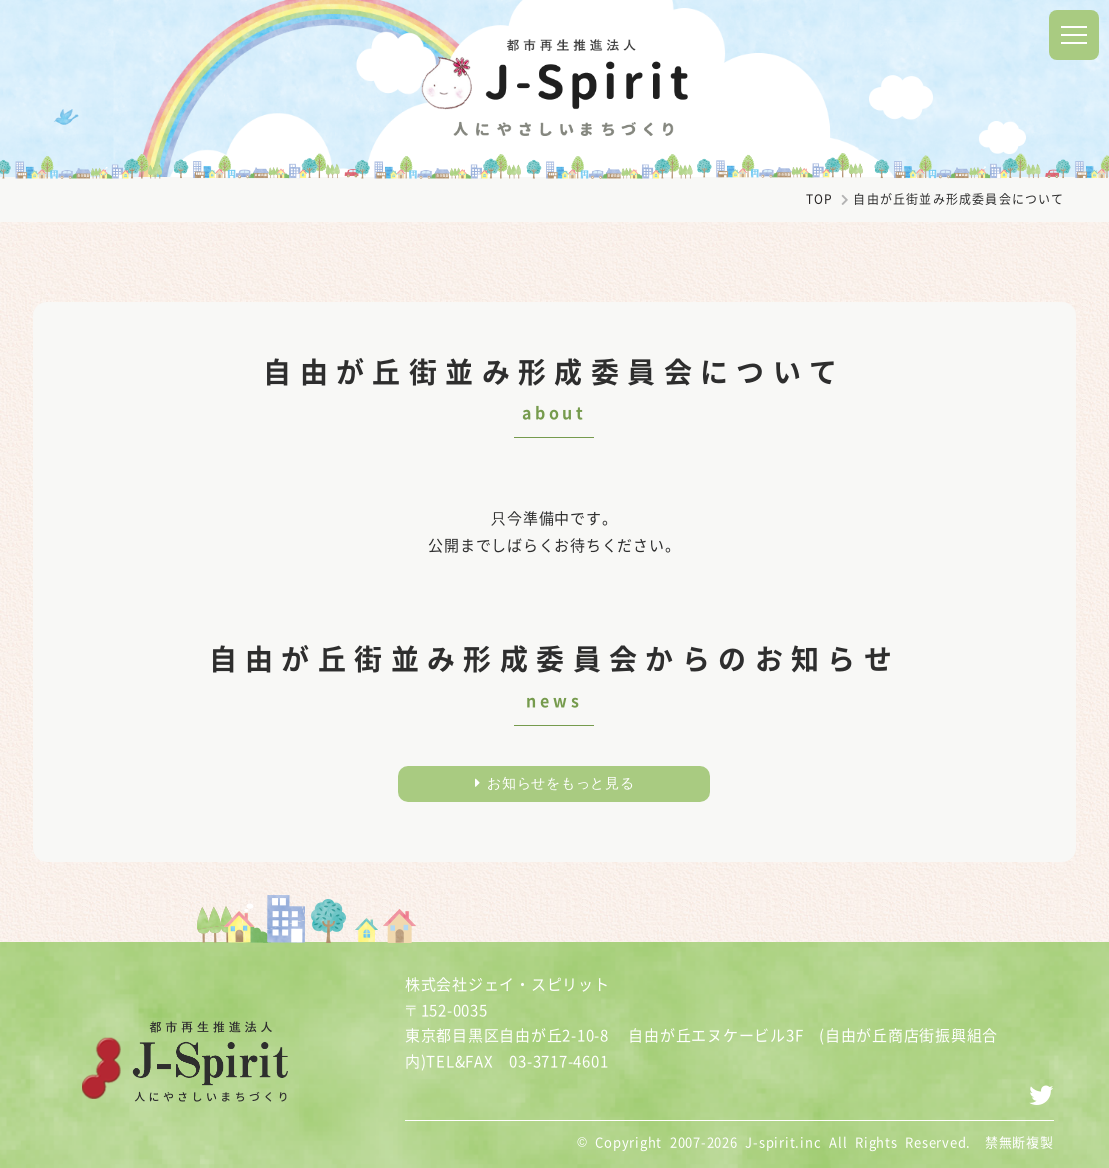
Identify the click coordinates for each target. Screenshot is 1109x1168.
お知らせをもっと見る (555, 783)
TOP (820, 199)
